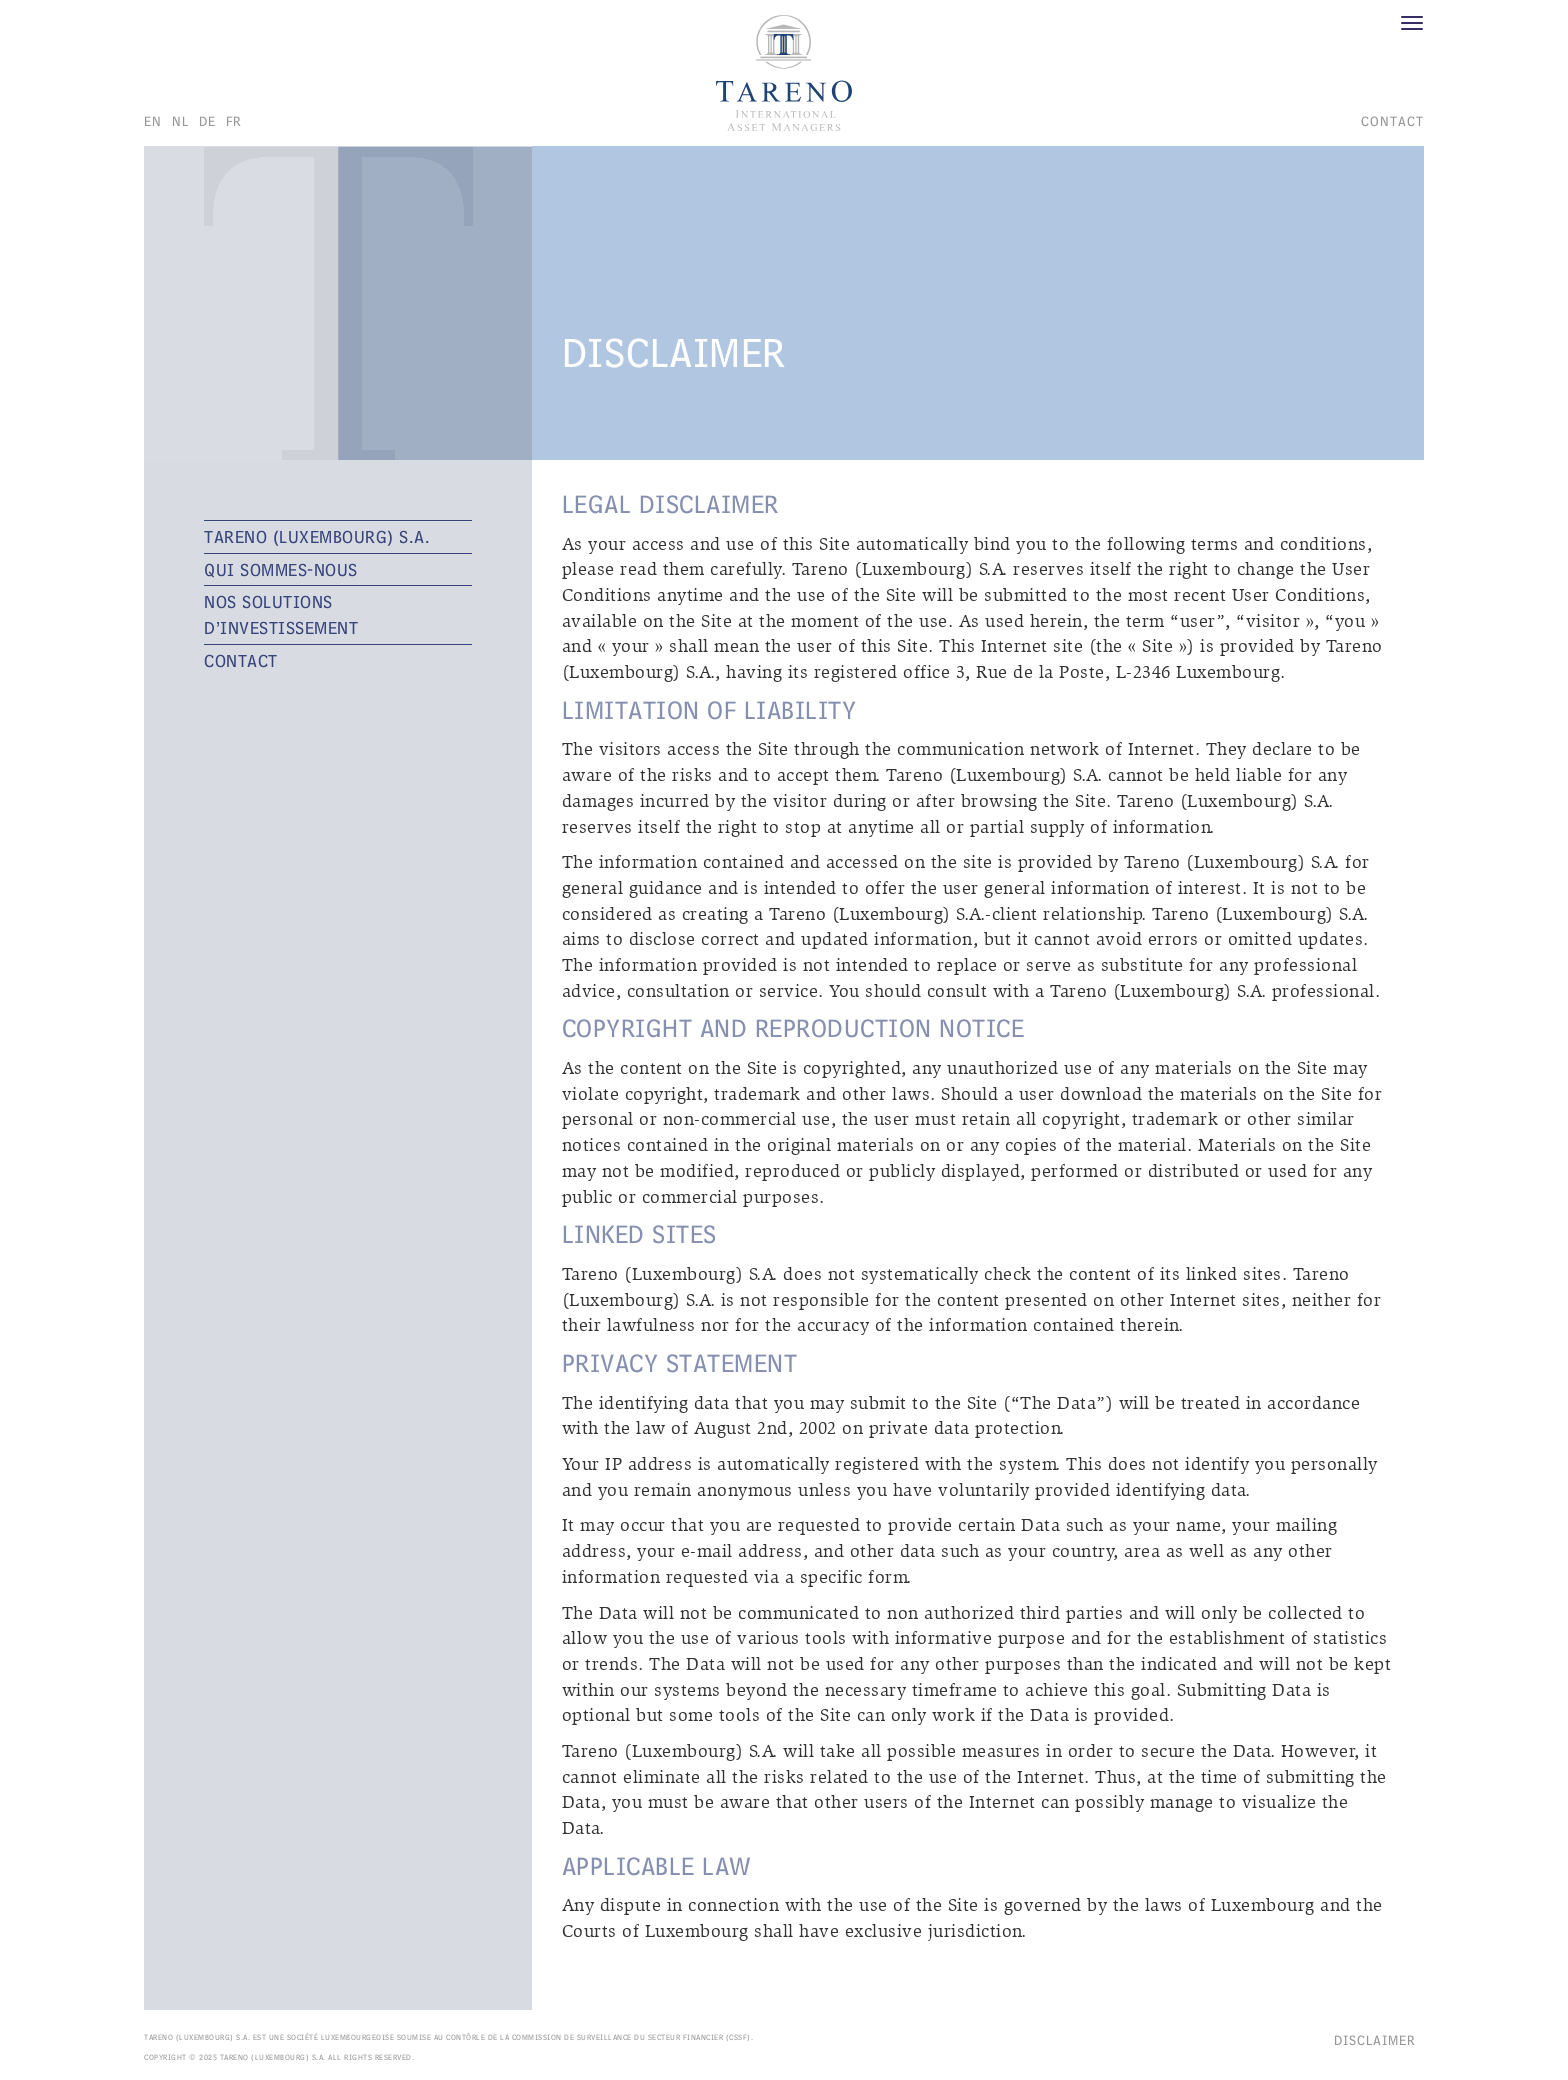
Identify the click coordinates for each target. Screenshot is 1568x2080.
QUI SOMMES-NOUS (281, 569)
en (153, 121)
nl (180, 121)
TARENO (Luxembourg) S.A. (317, 536)
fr (234, 121)
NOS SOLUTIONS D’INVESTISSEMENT (281, 614)
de (207, 121)
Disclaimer (1375, 2040)
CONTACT (1392, 121)
